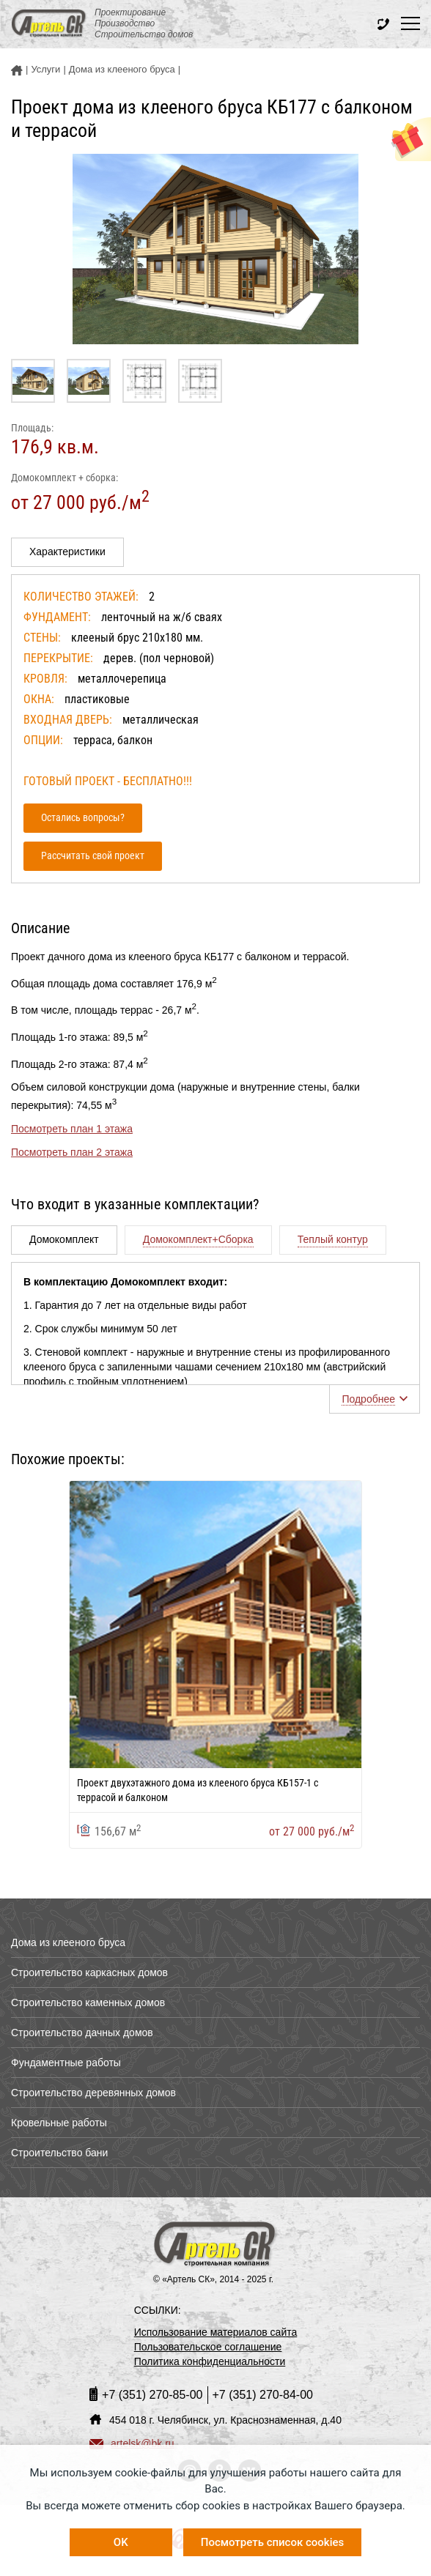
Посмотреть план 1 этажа (72, 1129)
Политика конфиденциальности (210, 2361)
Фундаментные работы (66, 2062)
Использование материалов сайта (216, 2332)
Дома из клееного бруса (68, 1942)
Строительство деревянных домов (93, 2092)
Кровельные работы (59, 2122)
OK (121, 2542)
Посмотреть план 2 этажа (72, 1152)
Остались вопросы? (83, 817)
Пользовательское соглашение (208, 2347)
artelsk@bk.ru (131, 2443)
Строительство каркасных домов (89, 1972)
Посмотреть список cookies (272, 2542)
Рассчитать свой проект (92, 855)
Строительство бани (59, 2153)
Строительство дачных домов (82, 2032)
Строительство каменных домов (88, 2002)
